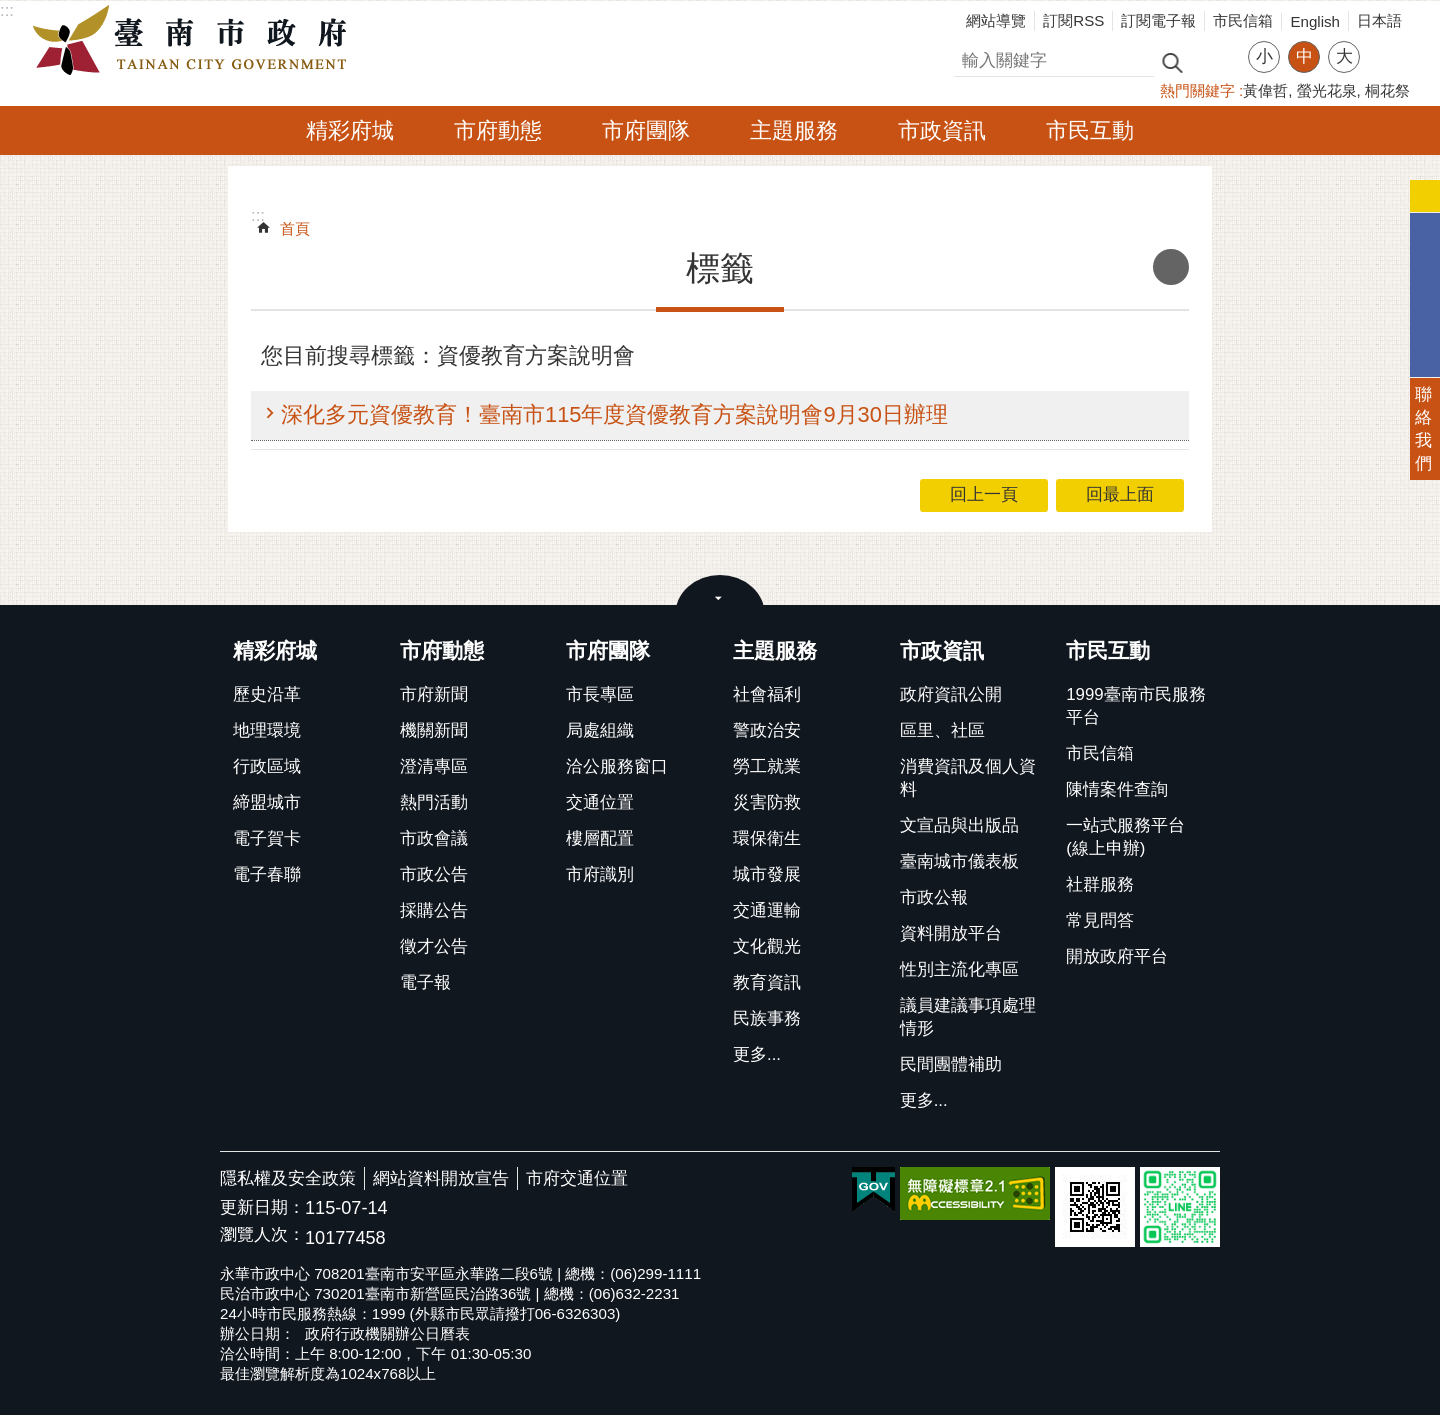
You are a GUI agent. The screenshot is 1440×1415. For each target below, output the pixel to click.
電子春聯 (267, 874)
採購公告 (434, 910)
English (1315, 21)
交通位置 (600, 802)
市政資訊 (942, 130)
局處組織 (600, 730)
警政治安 (767, 730)
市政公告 (434, 874)
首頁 (295, 228)
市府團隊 (646, 130)
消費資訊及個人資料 (968, 778)
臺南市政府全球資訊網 (195, 41)
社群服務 (1100, 884)
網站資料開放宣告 (441, 1178)
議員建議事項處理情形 (968, 1017)
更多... (757, 1054)
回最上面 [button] (1120, 494)
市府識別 (600, 874)
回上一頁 (984, 494)
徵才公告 (434, 946)
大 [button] (1344, 56)
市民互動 (1090, 130)
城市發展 (767, 874)
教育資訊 (767, 982)
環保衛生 (767, 838)
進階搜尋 (1215, 61)
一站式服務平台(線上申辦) (1125, 837)
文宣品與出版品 (959, 825)
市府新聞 (434, 694)
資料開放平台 (951, 933)
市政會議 (434, 838)
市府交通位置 (577, 1178)
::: (7, 10)
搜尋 (971, 57)
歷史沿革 (267, 694)
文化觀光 (767, 946)
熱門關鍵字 (1197, 90)
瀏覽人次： (262, 1235)
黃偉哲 (1265, 90)
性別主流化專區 (959, 969)
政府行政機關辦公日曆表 (387, 1333)
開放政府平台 (1117, 956)
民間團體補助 (951, 1064)
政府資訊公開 (951, 694)
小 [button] (1264, 56)
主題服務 (794, 130)
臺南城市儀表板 (959, 861)
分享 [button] (1385, 44)
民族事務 (767, 1018)
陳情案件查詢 (1117, 789)
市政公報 (934, 897)
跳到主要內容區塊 (10, 10)
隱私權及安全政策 (288, 1178)
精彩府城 (350, 130)
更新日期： (262, 1207)
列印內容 (1171, 267)
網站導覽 (996, 20)
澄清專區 (434, 766)
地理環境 (267, 730)
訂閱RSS (1073, 20)
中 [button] (1304, 56)
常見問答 (1100, 920)
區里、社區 (942, 730)
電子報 (425, 982)
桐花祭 (1387, 90)
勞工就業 (767, 766)
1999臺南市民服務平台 (1135, 706)
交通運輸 (767, 910)
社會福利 (767, 694)
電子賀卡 (267, 838)
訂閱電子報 (1158, 20)
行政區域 (267, 766)
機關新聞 (434, 730)
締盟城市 (267, 802)
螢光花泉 (1327, 90)
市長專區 (600, 694)
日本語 (1379, 20)
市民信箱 (1243, 20)
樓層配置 (600, 838)
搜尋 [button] (1172, 61)
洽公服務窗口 (617, 766)
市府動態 (498, 130)
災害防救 (767, 802)
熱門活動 (434, 802)
